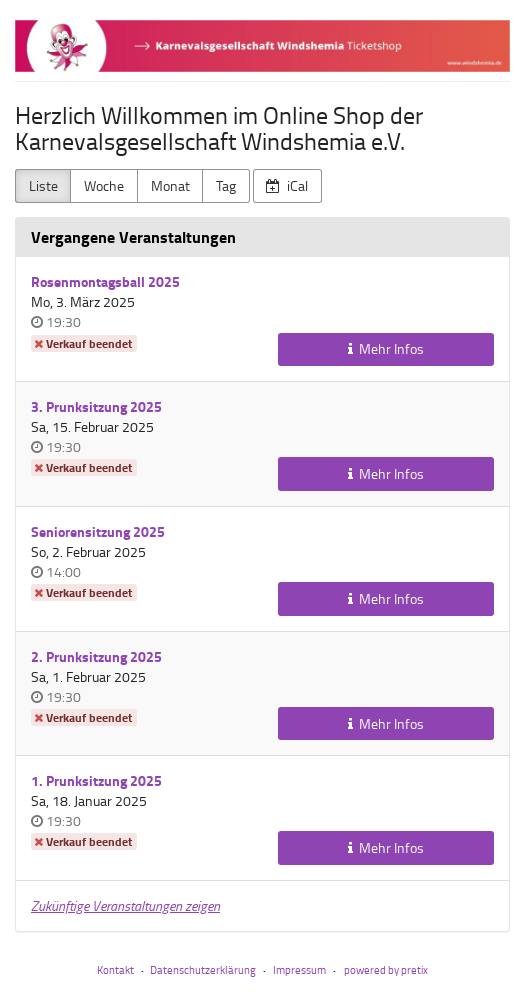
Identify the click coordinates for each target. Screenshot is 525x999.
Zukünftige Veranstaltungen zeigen (125, 905)
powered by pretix (386, 969)
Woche (104, 185)
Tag (226, 185)
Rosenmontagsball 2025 (105, 281)
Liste (43, 185)
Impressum (299, 969)
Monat (170, 185)
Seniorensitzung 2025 (98, 531)
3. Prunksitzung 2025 (96, 406)
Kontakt (115, 969)
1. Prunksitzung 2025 (96, 780)
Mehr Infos (386, 348)
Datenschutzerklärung (203, 969)
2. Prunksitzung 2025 (96, 656)
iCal (287, 185)
